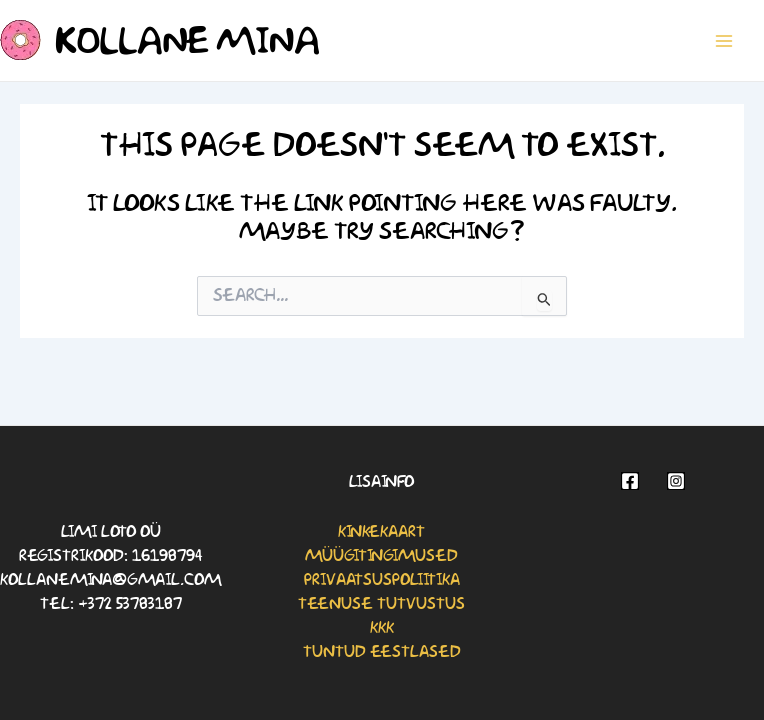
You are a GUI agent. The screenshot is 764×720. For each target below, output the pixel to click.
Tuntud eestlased (382, 652)
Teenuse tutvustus (381, 604)
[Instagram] (676, 481)
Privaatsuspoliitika (382, 580)
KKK (382, 628)
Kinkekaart (381, 532)
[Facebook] (630, 481)
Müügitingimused (381, 556)
